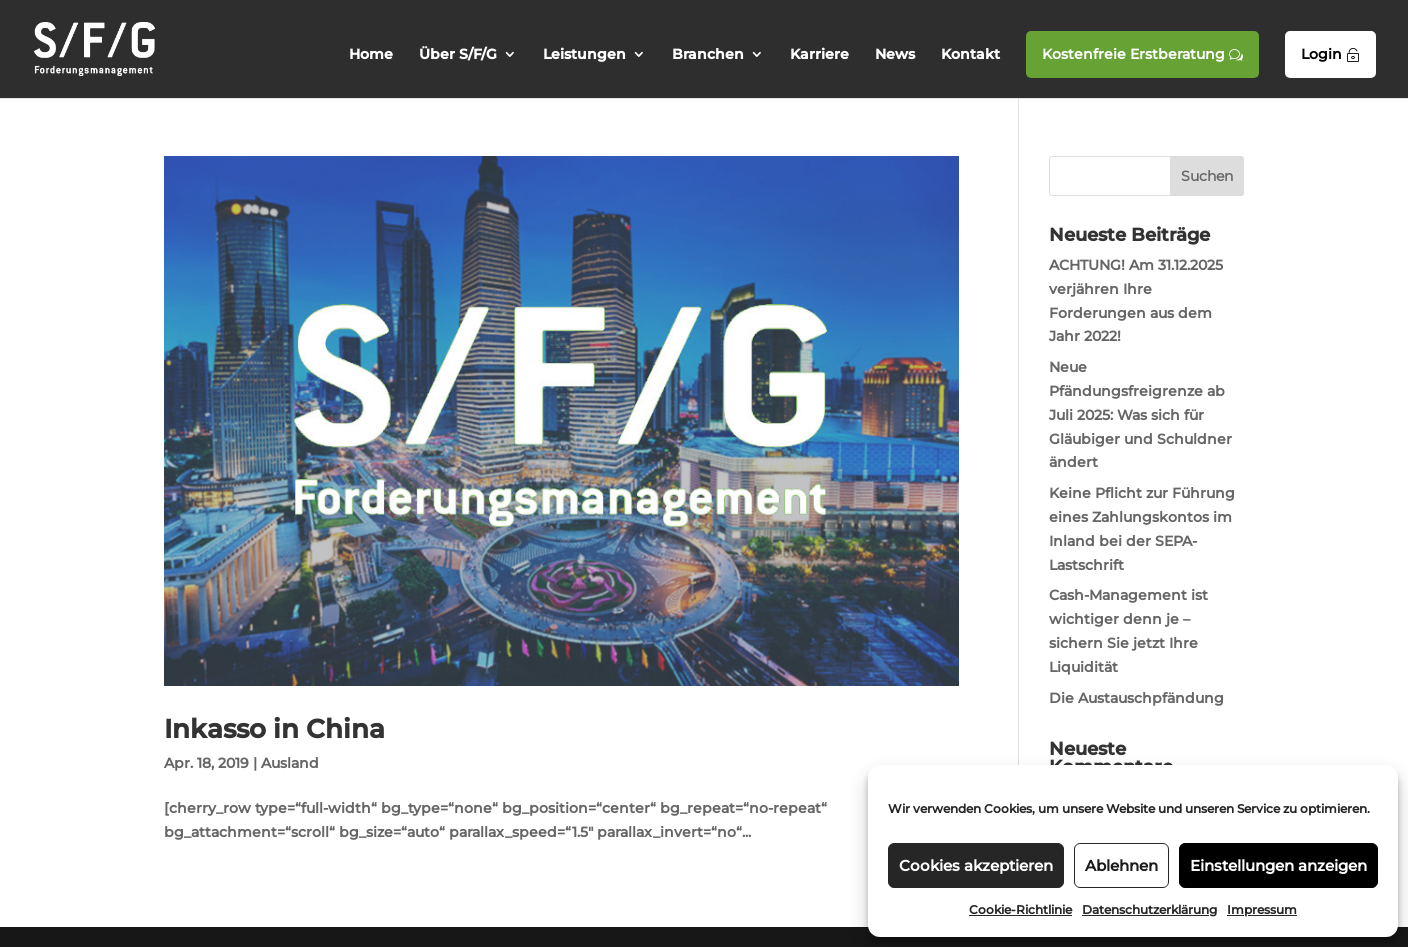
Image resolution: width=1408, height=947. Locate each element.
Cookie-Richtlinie (1020, 909)
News (895, 55)
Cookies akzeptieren (976, 865)
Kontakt (970, 55)
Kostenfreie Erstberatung (1142, 54)
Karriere (819, 55)
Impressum (1262, 909)
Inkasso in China (274, 729)
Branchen (708, 55)
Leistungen (584, 55)
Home (371, 55)
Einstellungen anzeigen (1278, 865)
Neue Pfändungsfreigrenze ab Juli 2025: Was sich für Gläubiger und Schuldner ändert (1140, 414)
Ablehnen (1121, 865)
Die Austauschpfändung (1136, 698)
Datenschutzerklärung (1149, 909)
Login (1330, 54)
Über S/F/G (458, 55)
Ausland (290, 763)
